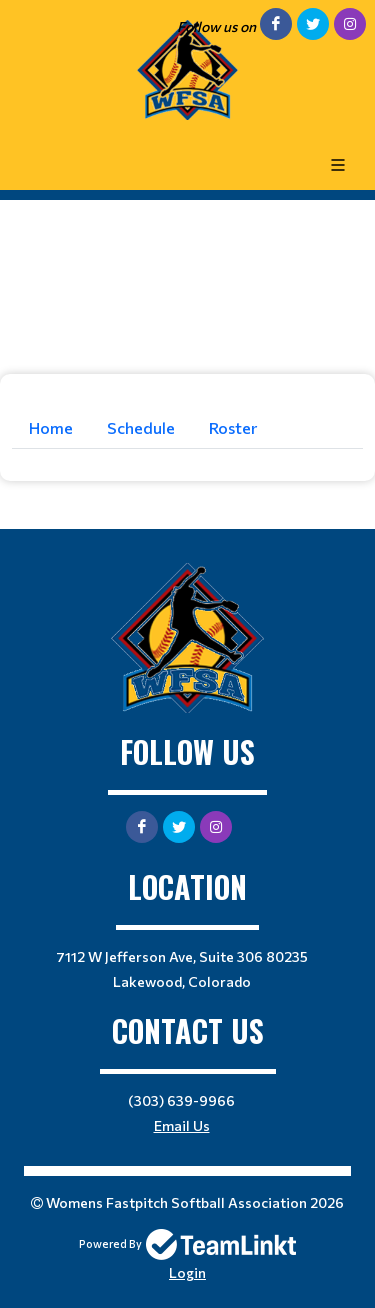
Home (51, 427)
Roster (233, 427)
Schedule (141, 427)
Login (187, 1272)
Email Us (182, 1125)
